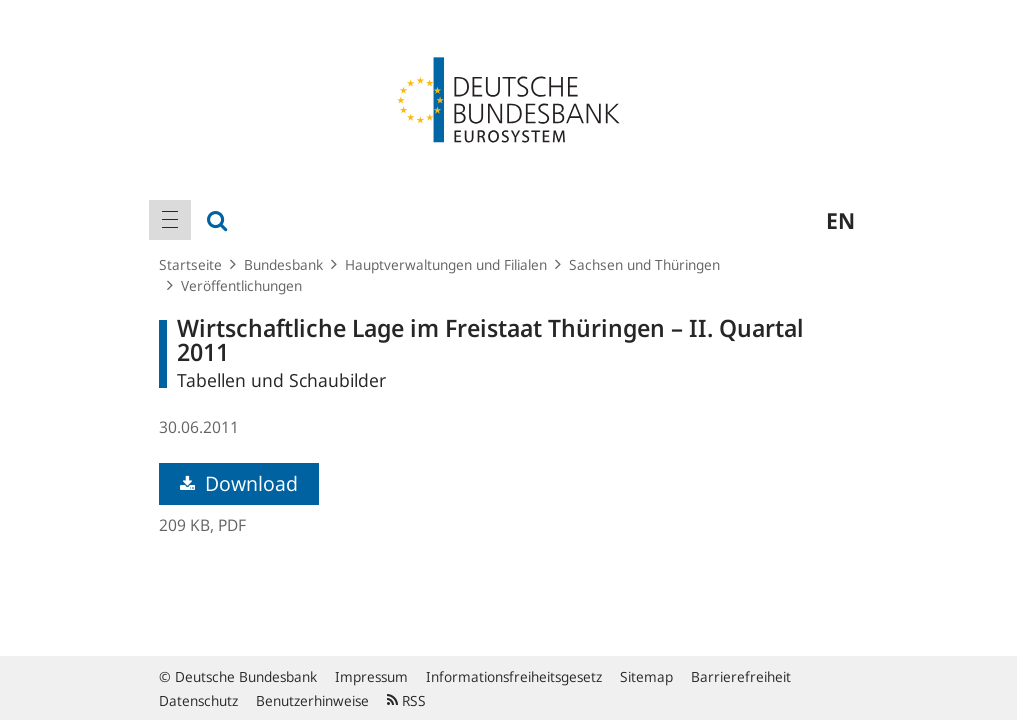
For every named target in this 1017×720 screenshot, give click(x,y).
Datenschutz (198, 700)
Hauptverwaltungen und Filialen (446, 264)
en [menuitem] (840, 220)
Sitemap (646, 676)
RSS (406, 700)
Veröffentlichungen (241, 285)
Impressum (371, 676)
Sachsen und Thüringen (644, 264)
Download (239, 483)
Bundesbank (283, 264)
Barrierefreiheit (741, 676)
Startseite (190, 264)
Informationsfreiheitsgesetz (514, 676)
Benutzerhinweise (312, 700)
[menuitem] (170, 220)
